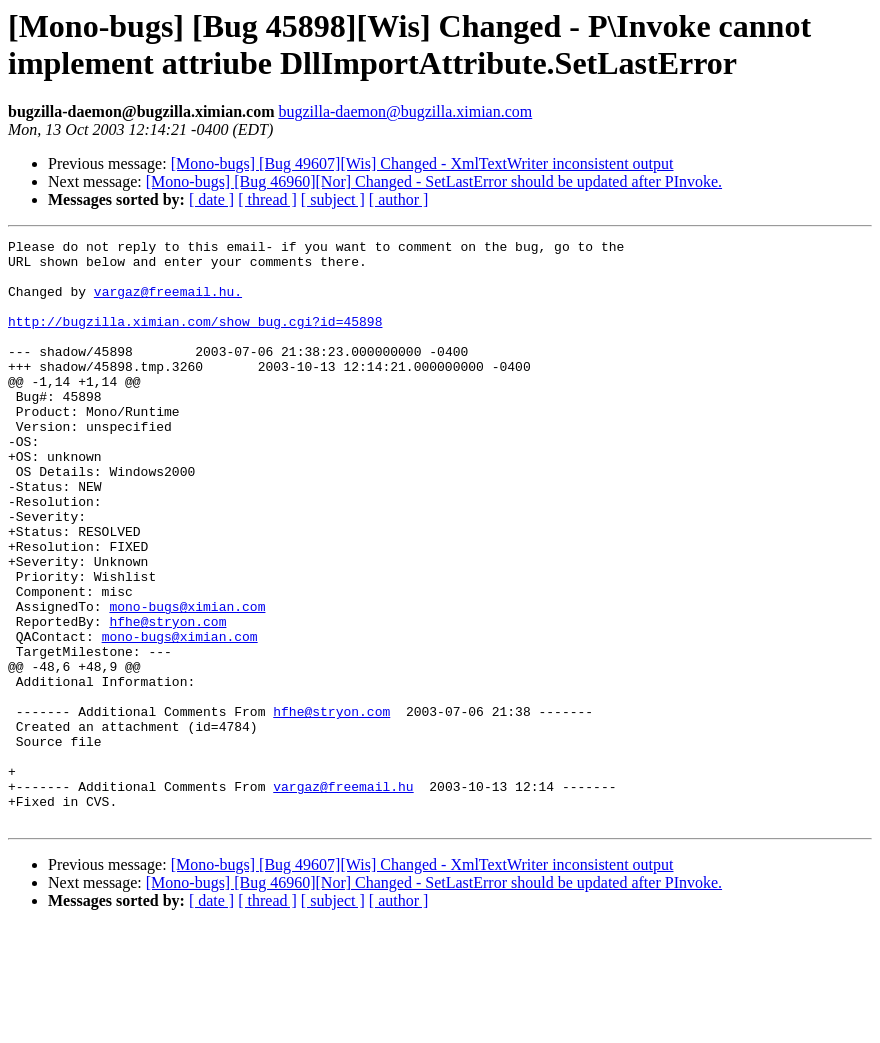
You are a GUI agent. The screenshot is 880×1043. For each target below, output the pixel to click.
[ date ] (211, 199)
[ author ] (399, 199)
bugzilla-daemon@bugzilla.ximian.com (405, 111)
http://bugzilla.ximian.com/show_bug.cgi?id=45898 (195, 339)
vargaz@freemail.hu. (168, 303)
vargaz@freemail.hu (343, 897)
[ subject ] (333, 199)
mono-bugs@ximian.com (187, 681)
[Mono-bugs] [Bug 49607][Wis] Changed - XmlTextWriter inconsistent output (422, 163)
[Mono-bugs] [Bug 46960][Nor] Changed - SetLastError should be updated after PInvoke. (434, 181)
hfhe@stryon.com (167, 699)
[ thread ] (267, 199)
